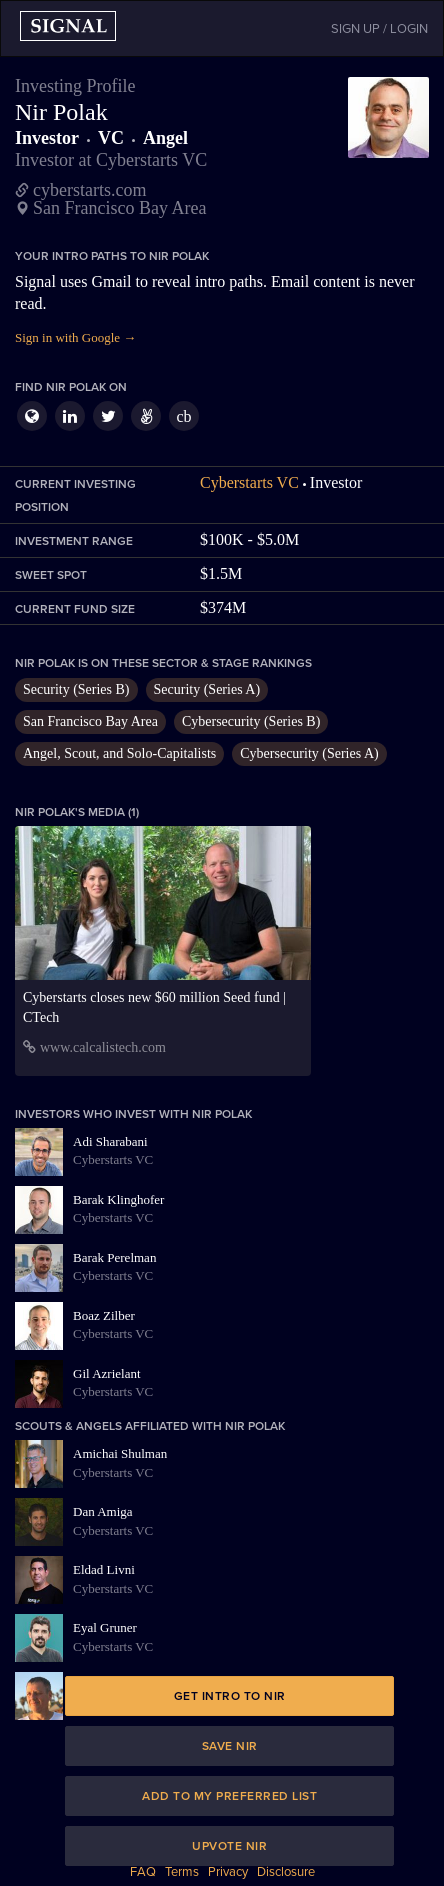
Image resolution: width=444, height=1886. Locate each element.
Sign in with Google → (75, 337)
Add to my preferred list (229, 1796)
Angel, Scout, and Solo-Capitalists (119, 753)
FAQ (143, 1872)
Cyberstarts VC (249, 482)
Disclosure (286, 1872)
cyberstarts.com (89, 190)
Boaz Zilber (104, 1315)
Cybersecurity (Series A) (309, 753)
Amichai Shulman (120, 1453)
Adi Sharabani (110, 1141)
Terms (182, 1872)
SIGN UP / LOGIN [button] (379, 29)
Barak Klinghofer (118, 1199)
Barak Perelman (114, 1257)
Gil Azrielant (107, 1373)
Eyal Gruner (105, 1627)
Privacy (228, 1872)
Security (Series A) (207, 689)
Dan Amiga (103, 1511)
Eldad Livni (104, 1569)
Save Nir (230, 1746)
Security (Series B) (76, 689)
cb (183, 416)
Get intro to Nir (230, 1696)
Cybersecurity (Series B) (251, 721)
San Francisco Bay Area (90, 721)
